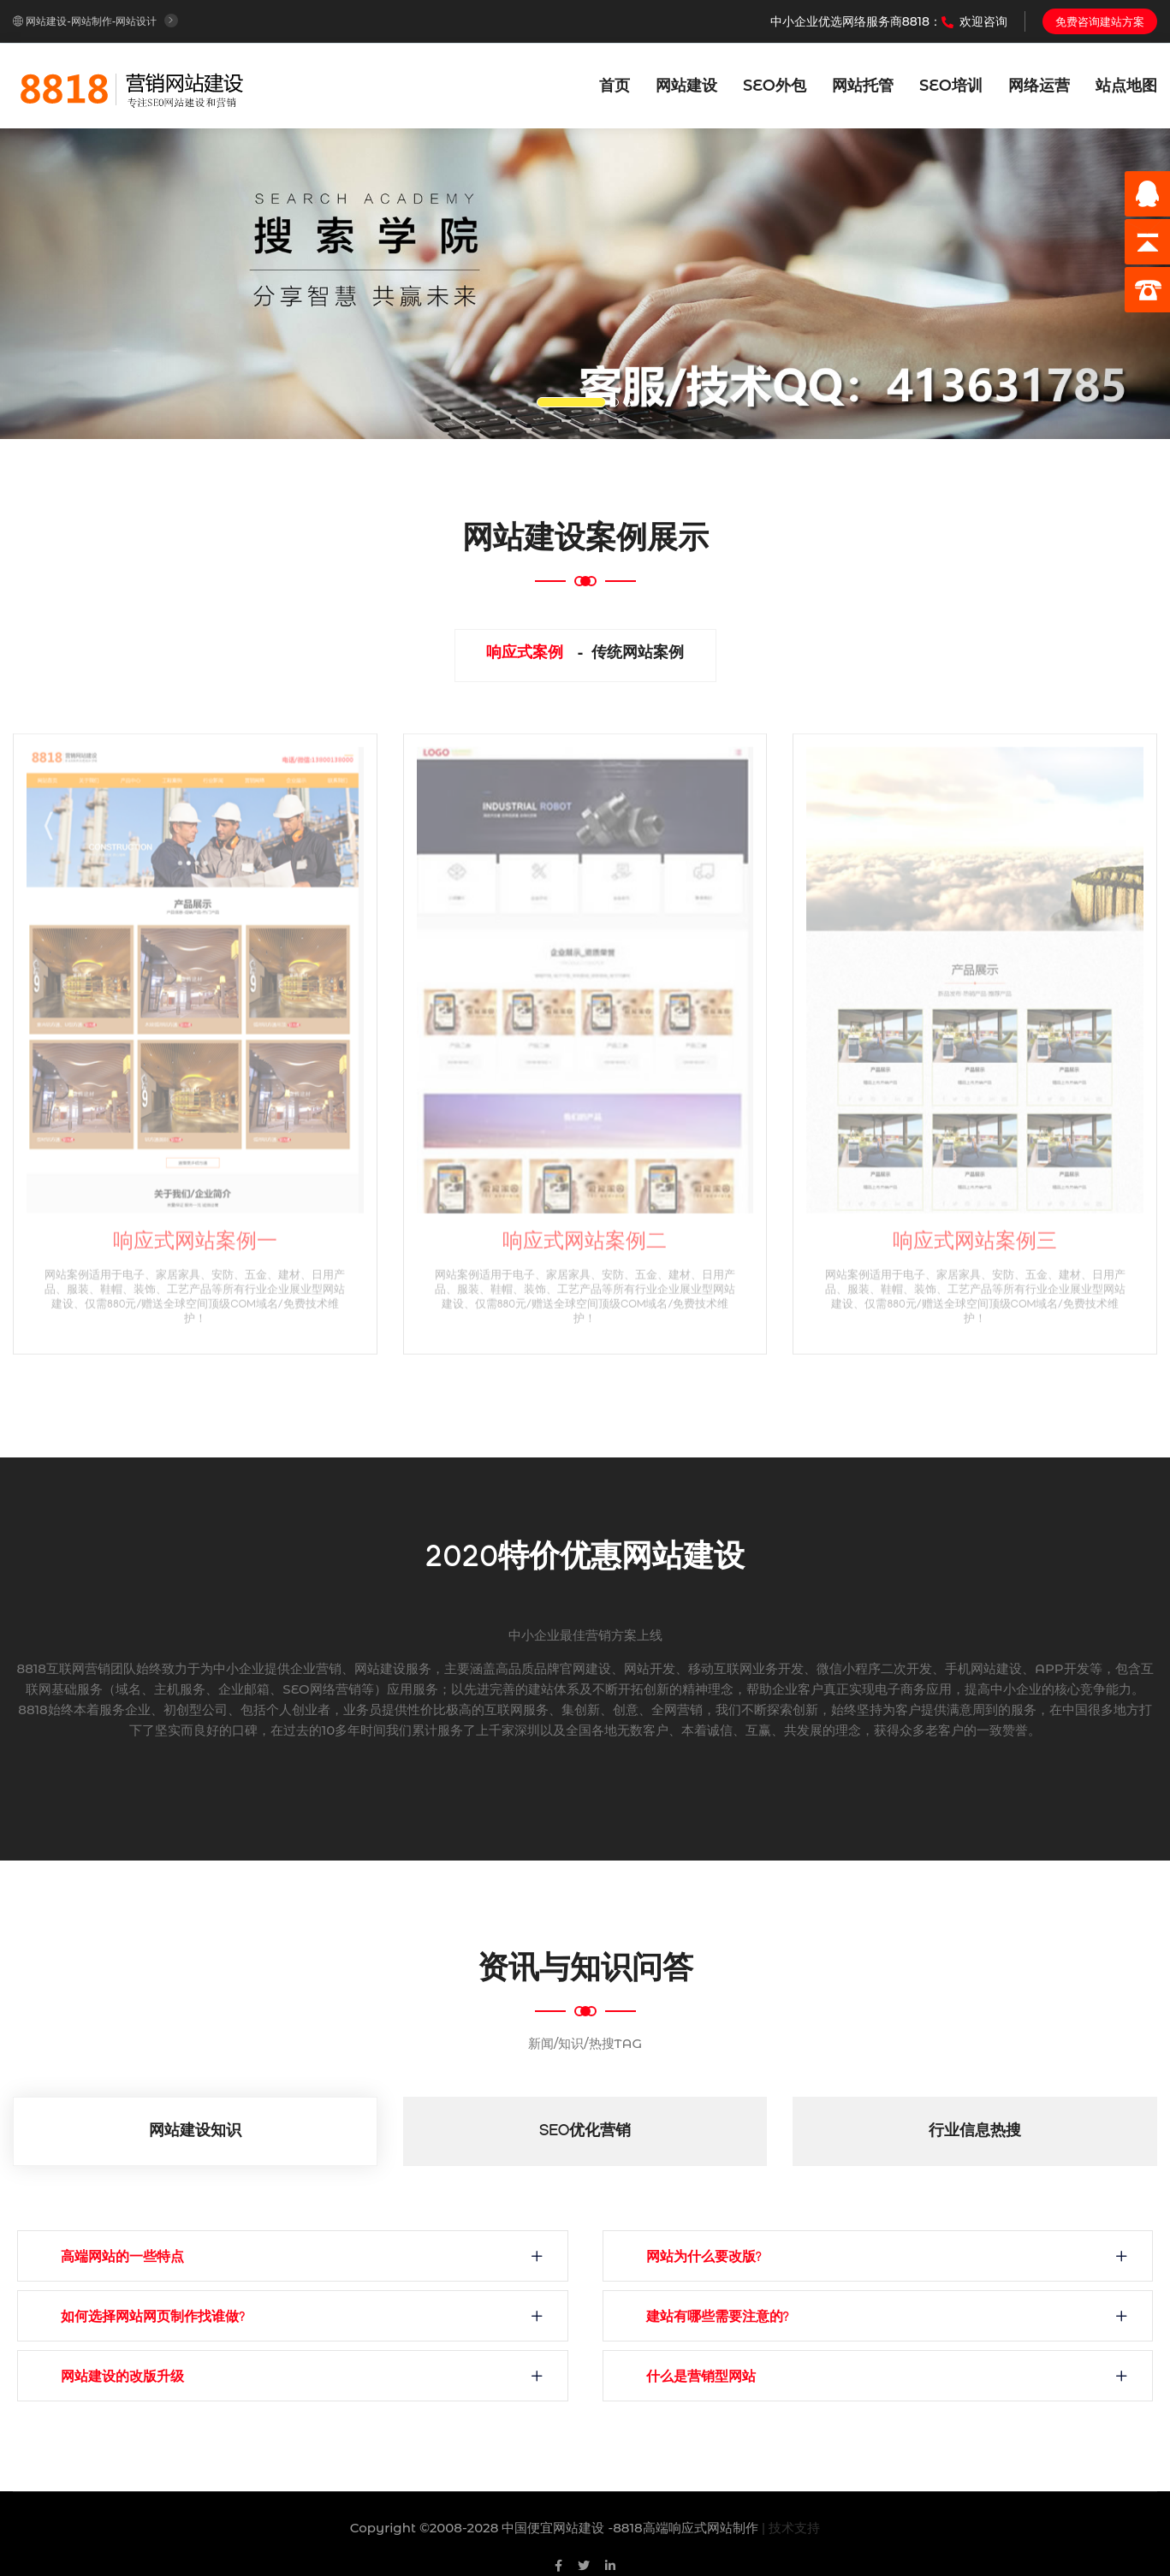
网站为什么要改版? (704, 2259)
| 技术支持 (791, 2528)
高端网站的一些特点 (122, 2259)
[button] (87, 283)
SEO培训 (951, 85)
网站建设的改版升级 (122, 2379)
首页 (614, 85)
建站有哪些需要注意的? (717, 2319)
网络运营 (1039, 85)
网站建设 (686, 85)
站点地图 (1126, 85)
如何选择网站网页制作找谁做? (153, 2319)
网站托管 (863, 85)
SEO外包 (774, 85)
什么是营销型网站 (701, 2379)
